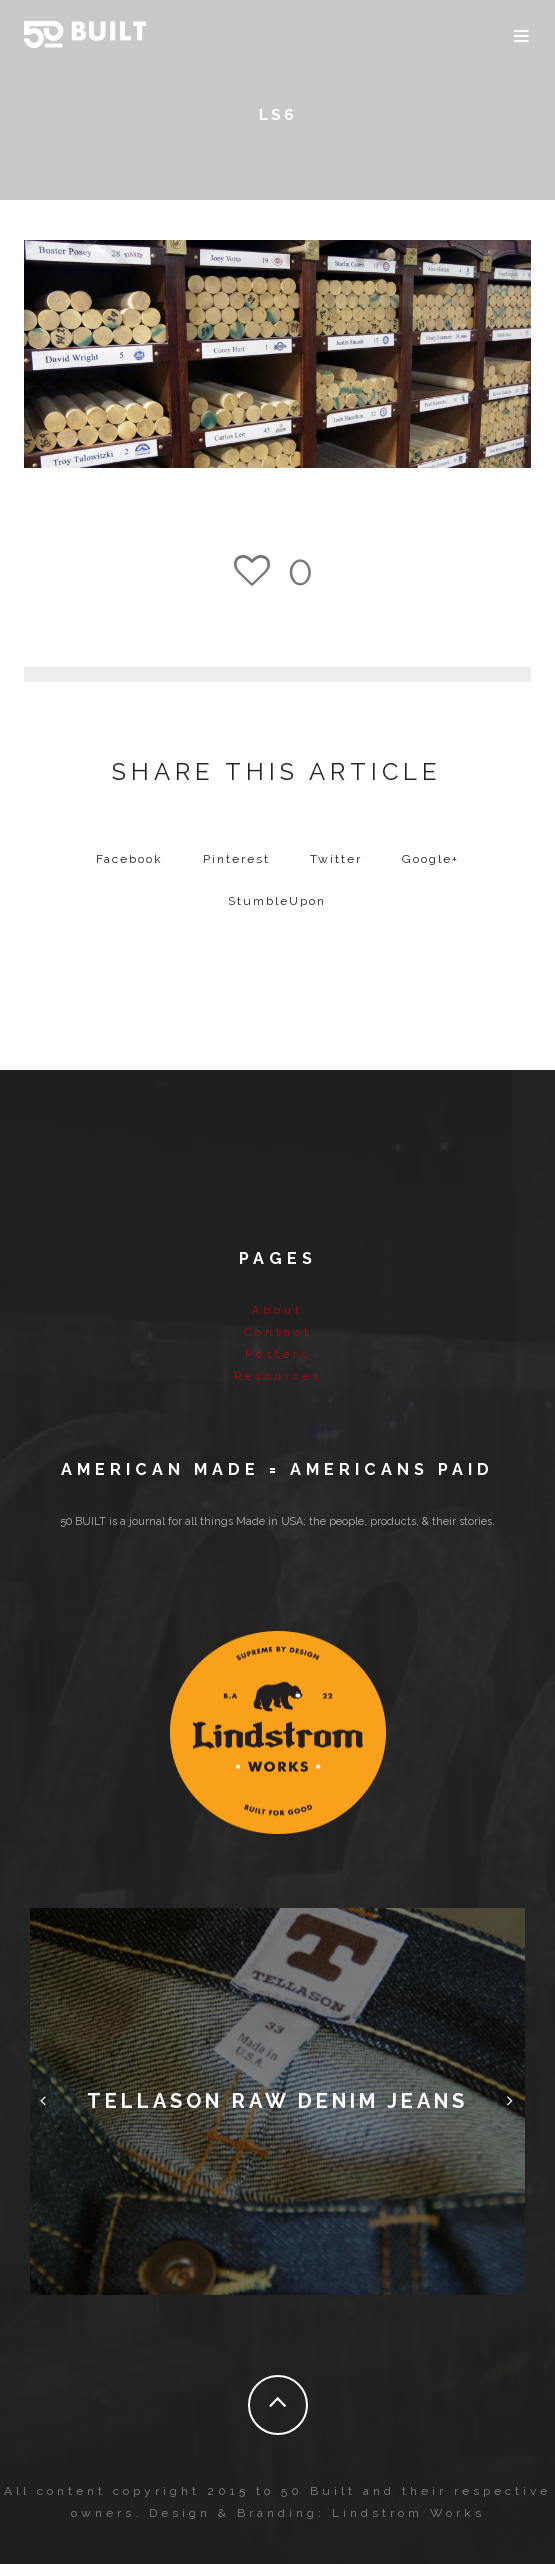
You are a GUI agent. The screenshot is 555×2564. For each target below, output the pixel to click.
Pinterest (236, 859)
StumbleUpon (277, 901)
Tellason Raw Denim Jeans (277, 2101)
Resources (278, 1376)
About (277, 1310)
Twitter (336, 859)
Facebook (129, 859)
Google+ (430, 859)
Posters (277, 1354)
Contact (278, 1332)
